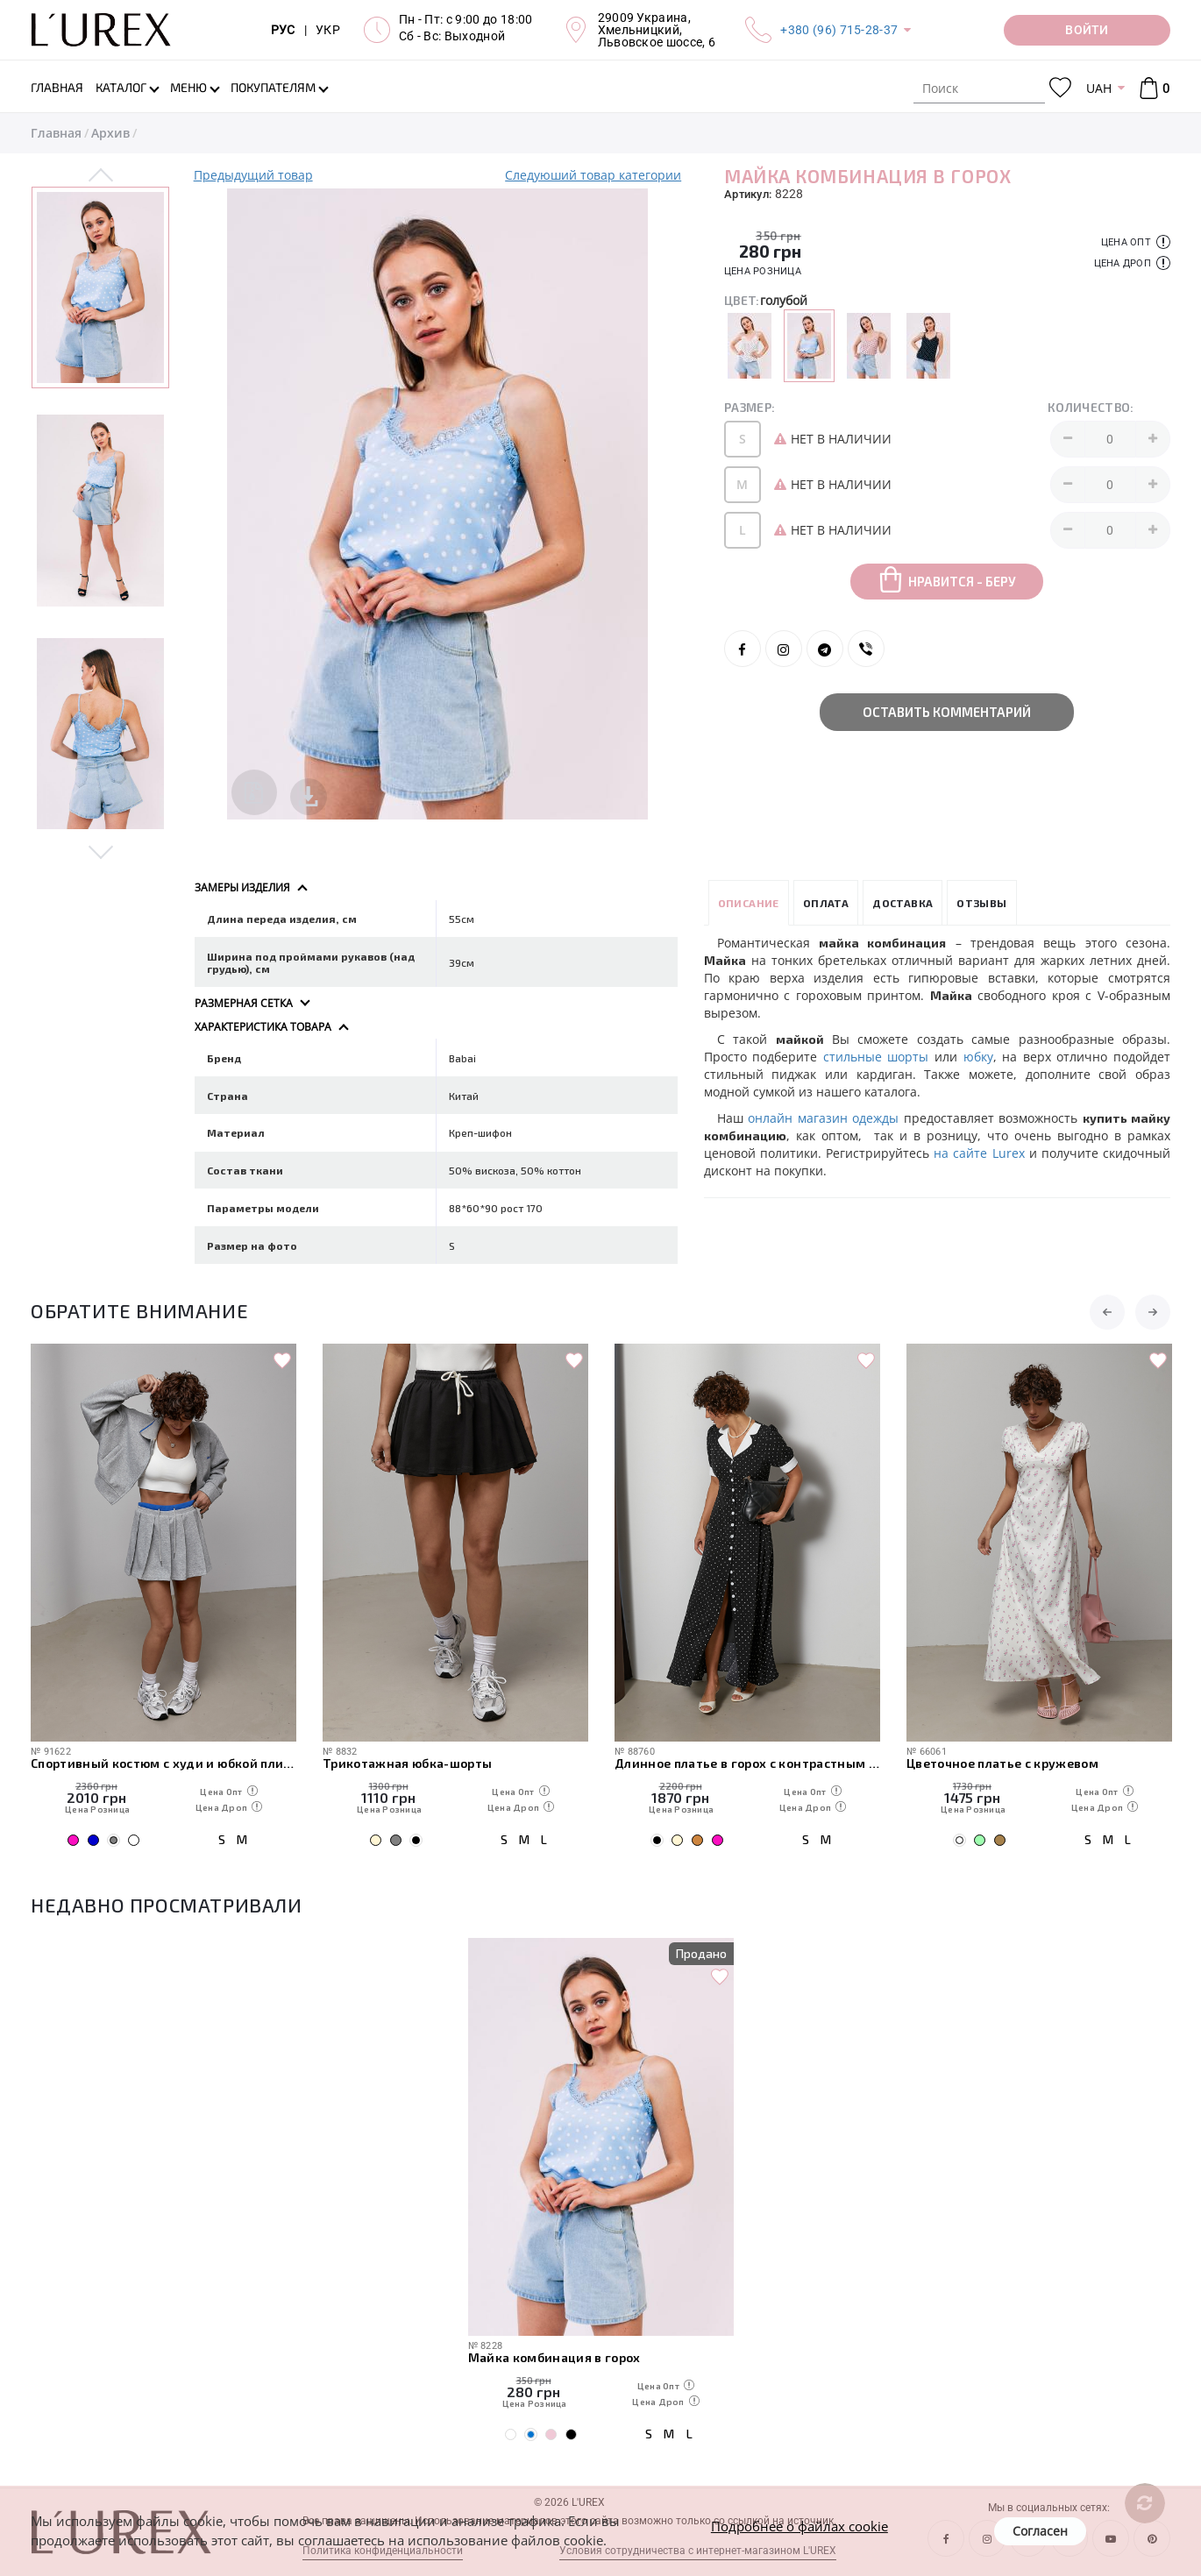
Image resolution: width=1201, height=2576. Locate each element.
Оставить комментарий (947, 712)
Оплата (826, 903)
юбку (978, 1056)
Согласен (1040, 2531)
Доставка (902, 903)
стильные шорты (876, 1056)
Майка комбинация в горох (554, 2357)
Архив (110, 132)
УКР (328, 30)
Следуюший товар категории (593, 175)
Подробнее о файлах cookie (799, 2526)
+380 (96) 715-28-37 (839, 30)
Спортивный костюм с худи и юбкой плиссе (163, 1763)
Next (101, 851)
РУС (283, 30)
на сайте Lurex (979, 1153)
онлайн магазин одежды (823, 1118)
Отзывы (981, 903)
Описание (748, 903)
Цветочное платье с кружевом (1002, 1763)
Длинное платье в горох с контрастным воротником (747, 1763)
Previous (101, 176)
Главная (56, 132)
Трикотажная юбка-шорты (407, 1763)
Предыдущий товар (253, 175)
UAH (1099, 88)
